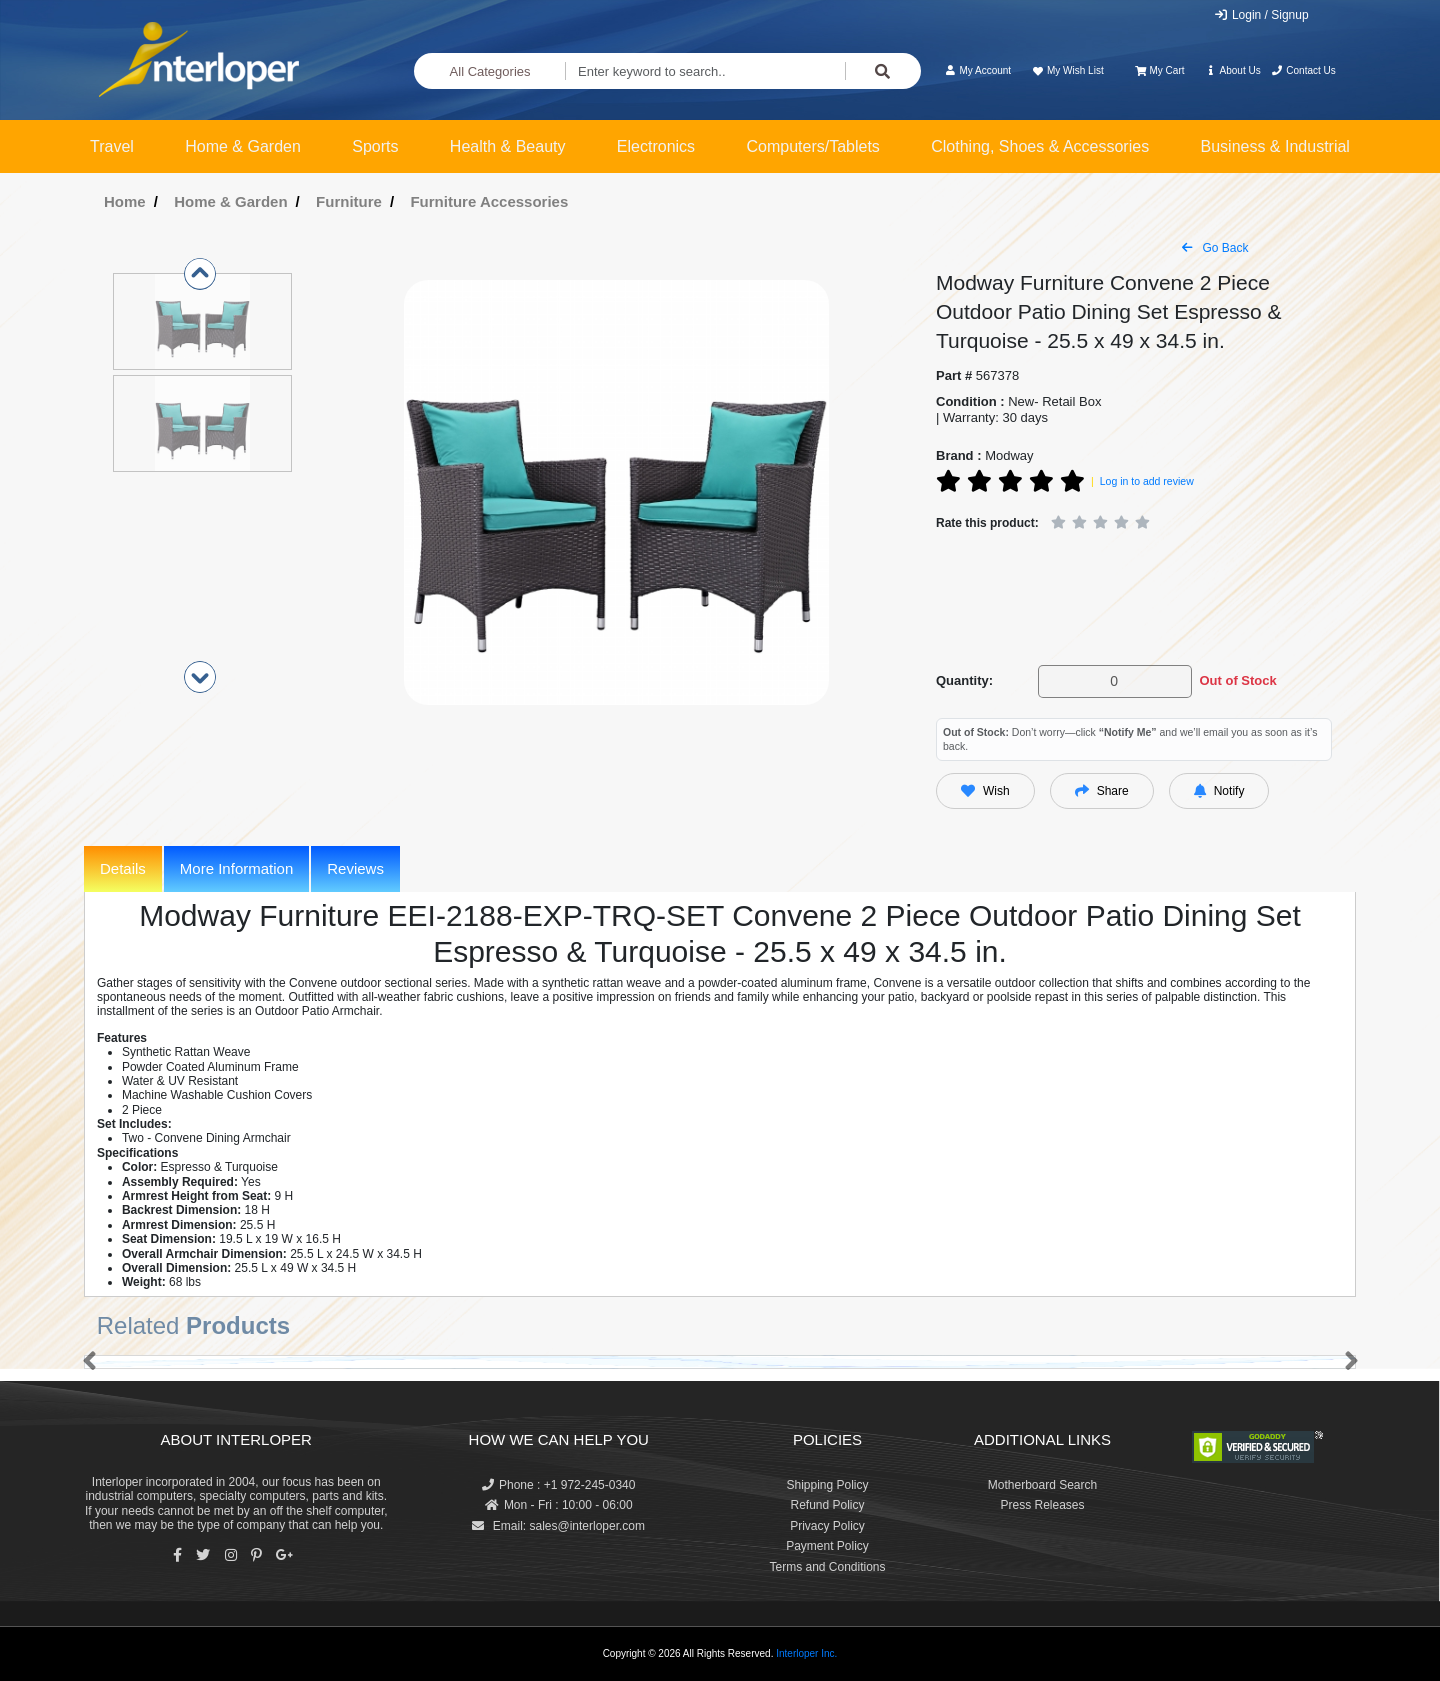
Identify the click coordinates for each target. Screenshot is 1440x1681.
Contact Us (1303, 70)
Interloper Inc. (806, 1653)
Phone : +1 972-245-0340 (558, 1485)
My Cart (1159, 70)
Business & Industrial (1275, 146)
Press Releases (1042, 1505)
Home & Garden (243, 146)
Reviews (355, 868)
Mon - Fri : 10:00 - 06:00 (559, 1505)
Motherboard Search (1042, 1485)
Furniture (349, 201)
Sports (375, 146)
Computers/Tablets (812, 146)
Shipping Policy (827, 1485)
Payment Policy (827, 1546)
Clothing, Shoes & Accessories (1040, 146)
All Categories (490, 71)
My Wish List (1067, 70)
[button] (85, 1362)
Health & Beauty (508, 146)
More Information (236, 868)
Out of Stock (1237, 680)
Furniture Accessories (489, 201)
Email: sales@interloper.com (558, 1526)
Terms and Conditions (827, 1567)
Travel (112, 146)
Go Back (1215, 248)
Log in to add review (1147, 481)
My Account (977, 70)
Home (125, 201)
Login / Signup (1261, 15)
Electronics (656, 146)
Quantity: (964, 680)
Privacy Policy (827, 1526)
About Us (1233, 70)
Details (123, 868)
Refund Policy (827, 1505)
